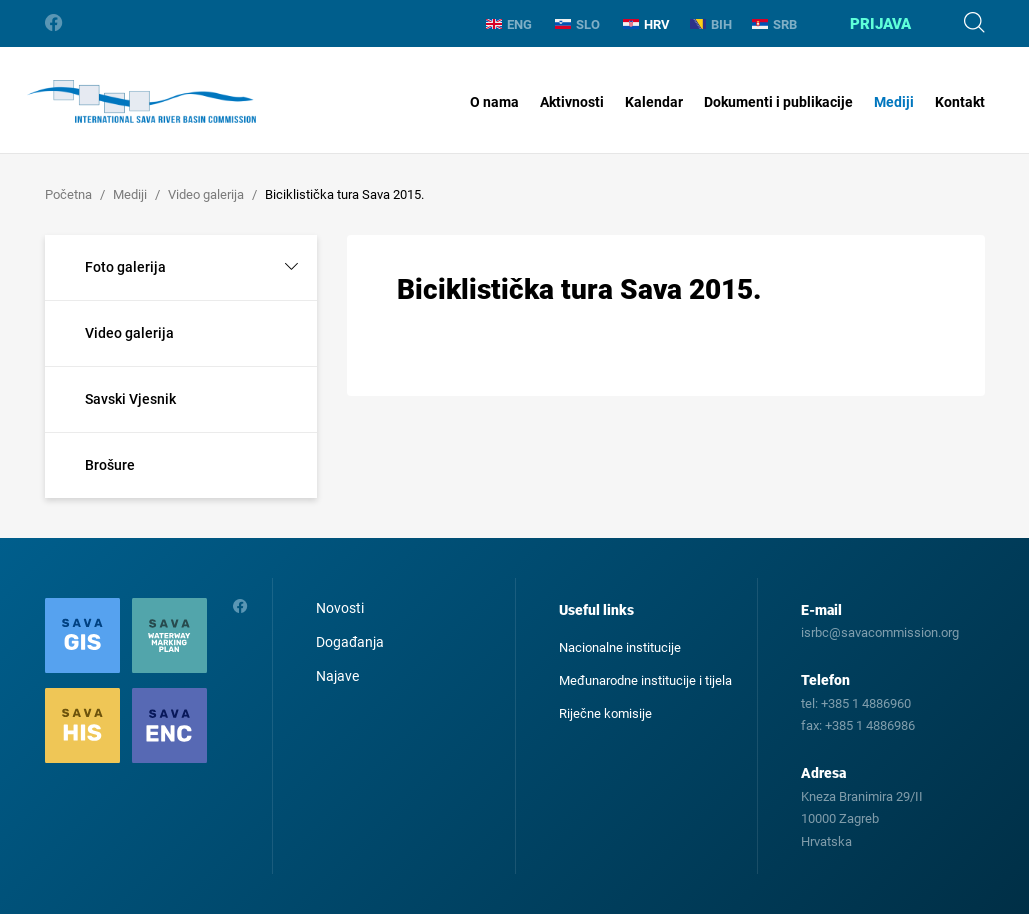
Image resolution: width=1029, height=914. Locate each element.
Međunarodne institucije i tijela (645, 680)
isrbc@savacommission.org (880, 632)
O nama (494, 102)
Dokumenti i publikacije (778, 102)
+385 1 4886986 (870, 725)
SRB (774, 24)
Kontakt (960, 102)
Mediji (894, 102)
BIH (711, 24)
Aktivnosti (572, 102)
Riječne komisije (605, 713)
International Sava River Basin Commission (141, 102)
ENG (509, 24)
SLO (577, 24)
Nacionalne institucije (620, 647)
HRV (646, 24)
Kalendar (654, 102)
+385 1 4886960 (866, 703)
